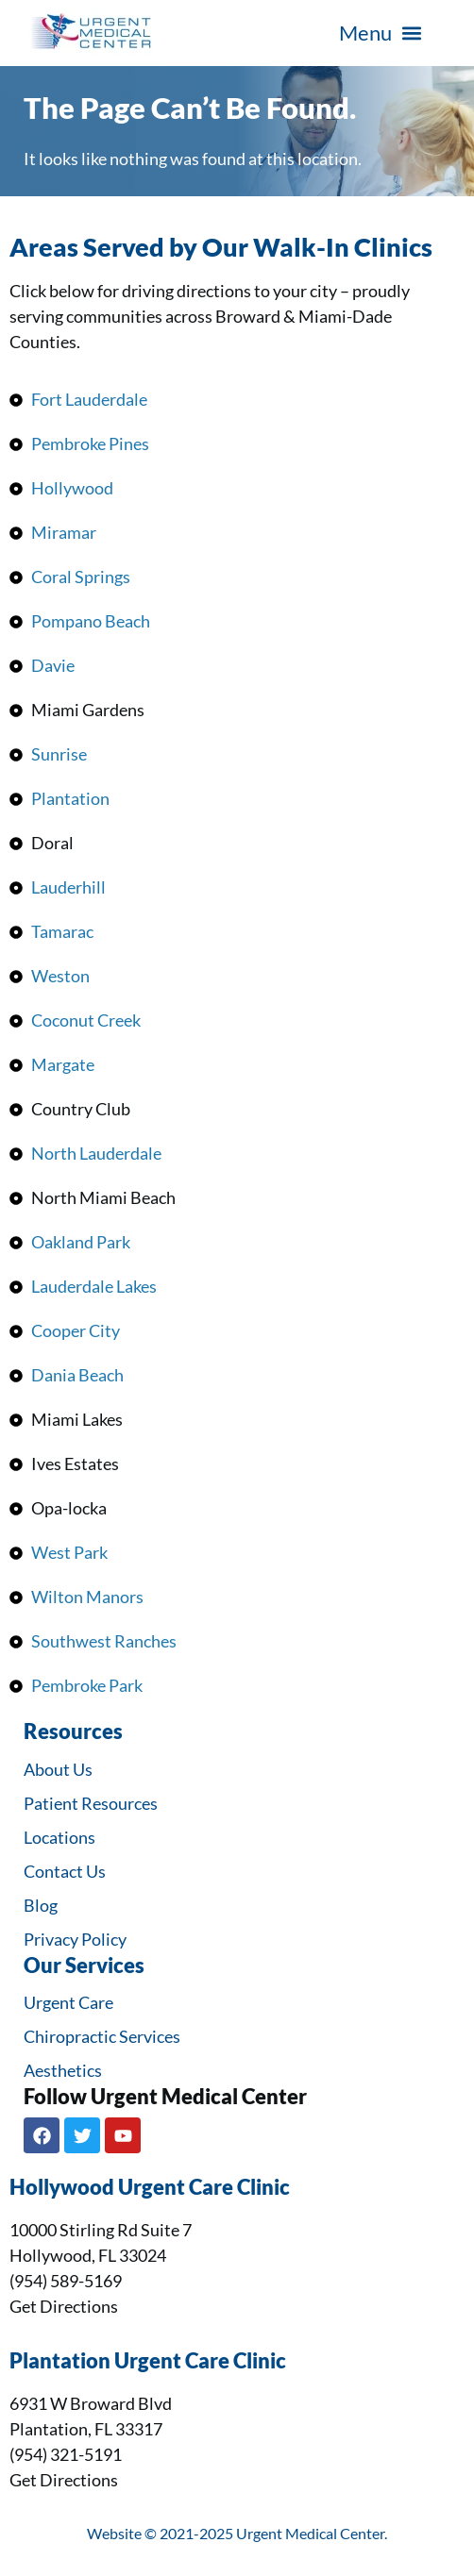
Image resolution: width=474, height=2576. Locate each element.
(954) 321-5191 (65, 2454)
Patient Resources (91, 1803)
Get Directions (63, 2306)
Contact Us (65, 1871)
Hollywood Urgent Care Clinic (149, 2187)
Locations (59, 1837)
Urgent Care (68, 2002)
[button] (380, 33)
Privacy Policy (75, 1939)
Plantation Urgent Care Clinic (147, 2361)
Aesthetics (63, 2070)
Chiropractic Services (102, 2036)
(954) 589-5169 (65, 2280)
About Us (58, 1769)
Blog (41, 1905)
